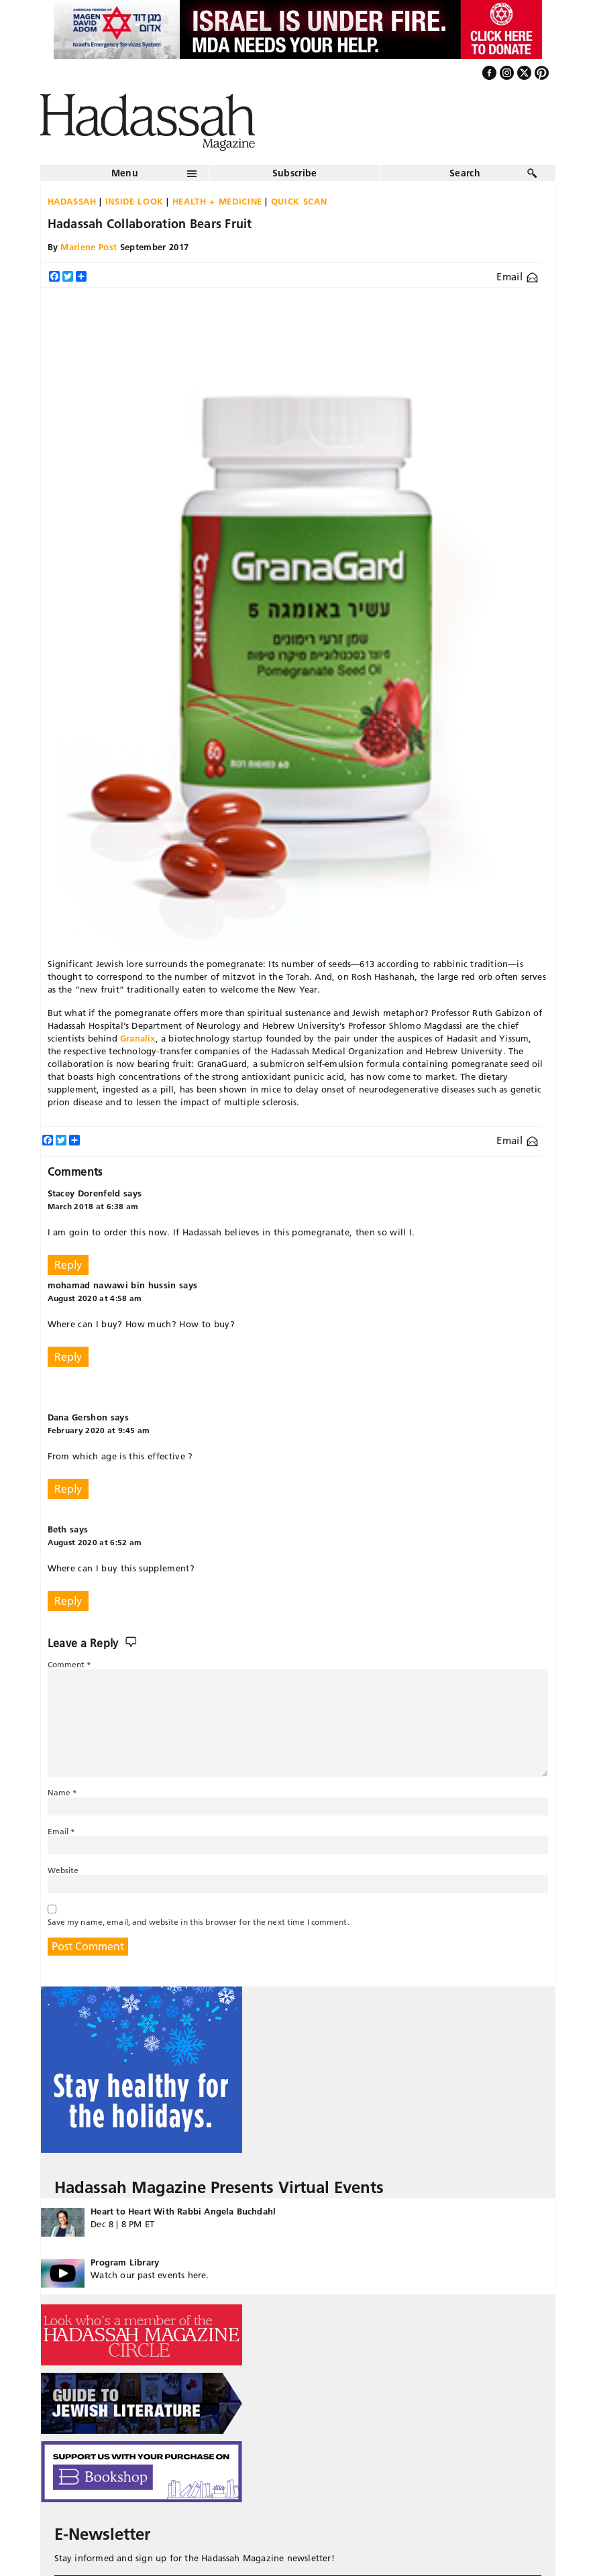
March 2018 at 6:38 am (93, 1206)
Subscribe (294, 173)
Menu (124, 173)
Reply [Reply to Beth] (68, 1601)
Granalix (138, 1038)
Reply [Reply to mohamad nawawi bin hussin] (68, 1356)
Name (63, 1792)
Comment (70, 1664)
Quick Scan (299, 201)
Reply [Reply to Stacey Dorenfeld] (68, 1265)
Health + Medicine (217, 201)
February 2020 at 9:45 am (99, 1430)
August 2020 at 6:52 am (95, 1542)
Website (63, 1870)
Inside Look (134, 201)
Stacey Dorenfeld (84, 1193)
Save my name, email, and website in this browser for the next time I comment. (198, 1922)
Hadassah (72, 201)
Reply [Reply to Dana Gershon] (68, 1489)
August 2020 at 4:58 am (95, 1298)
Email (516, 276)
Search (464, 173)
